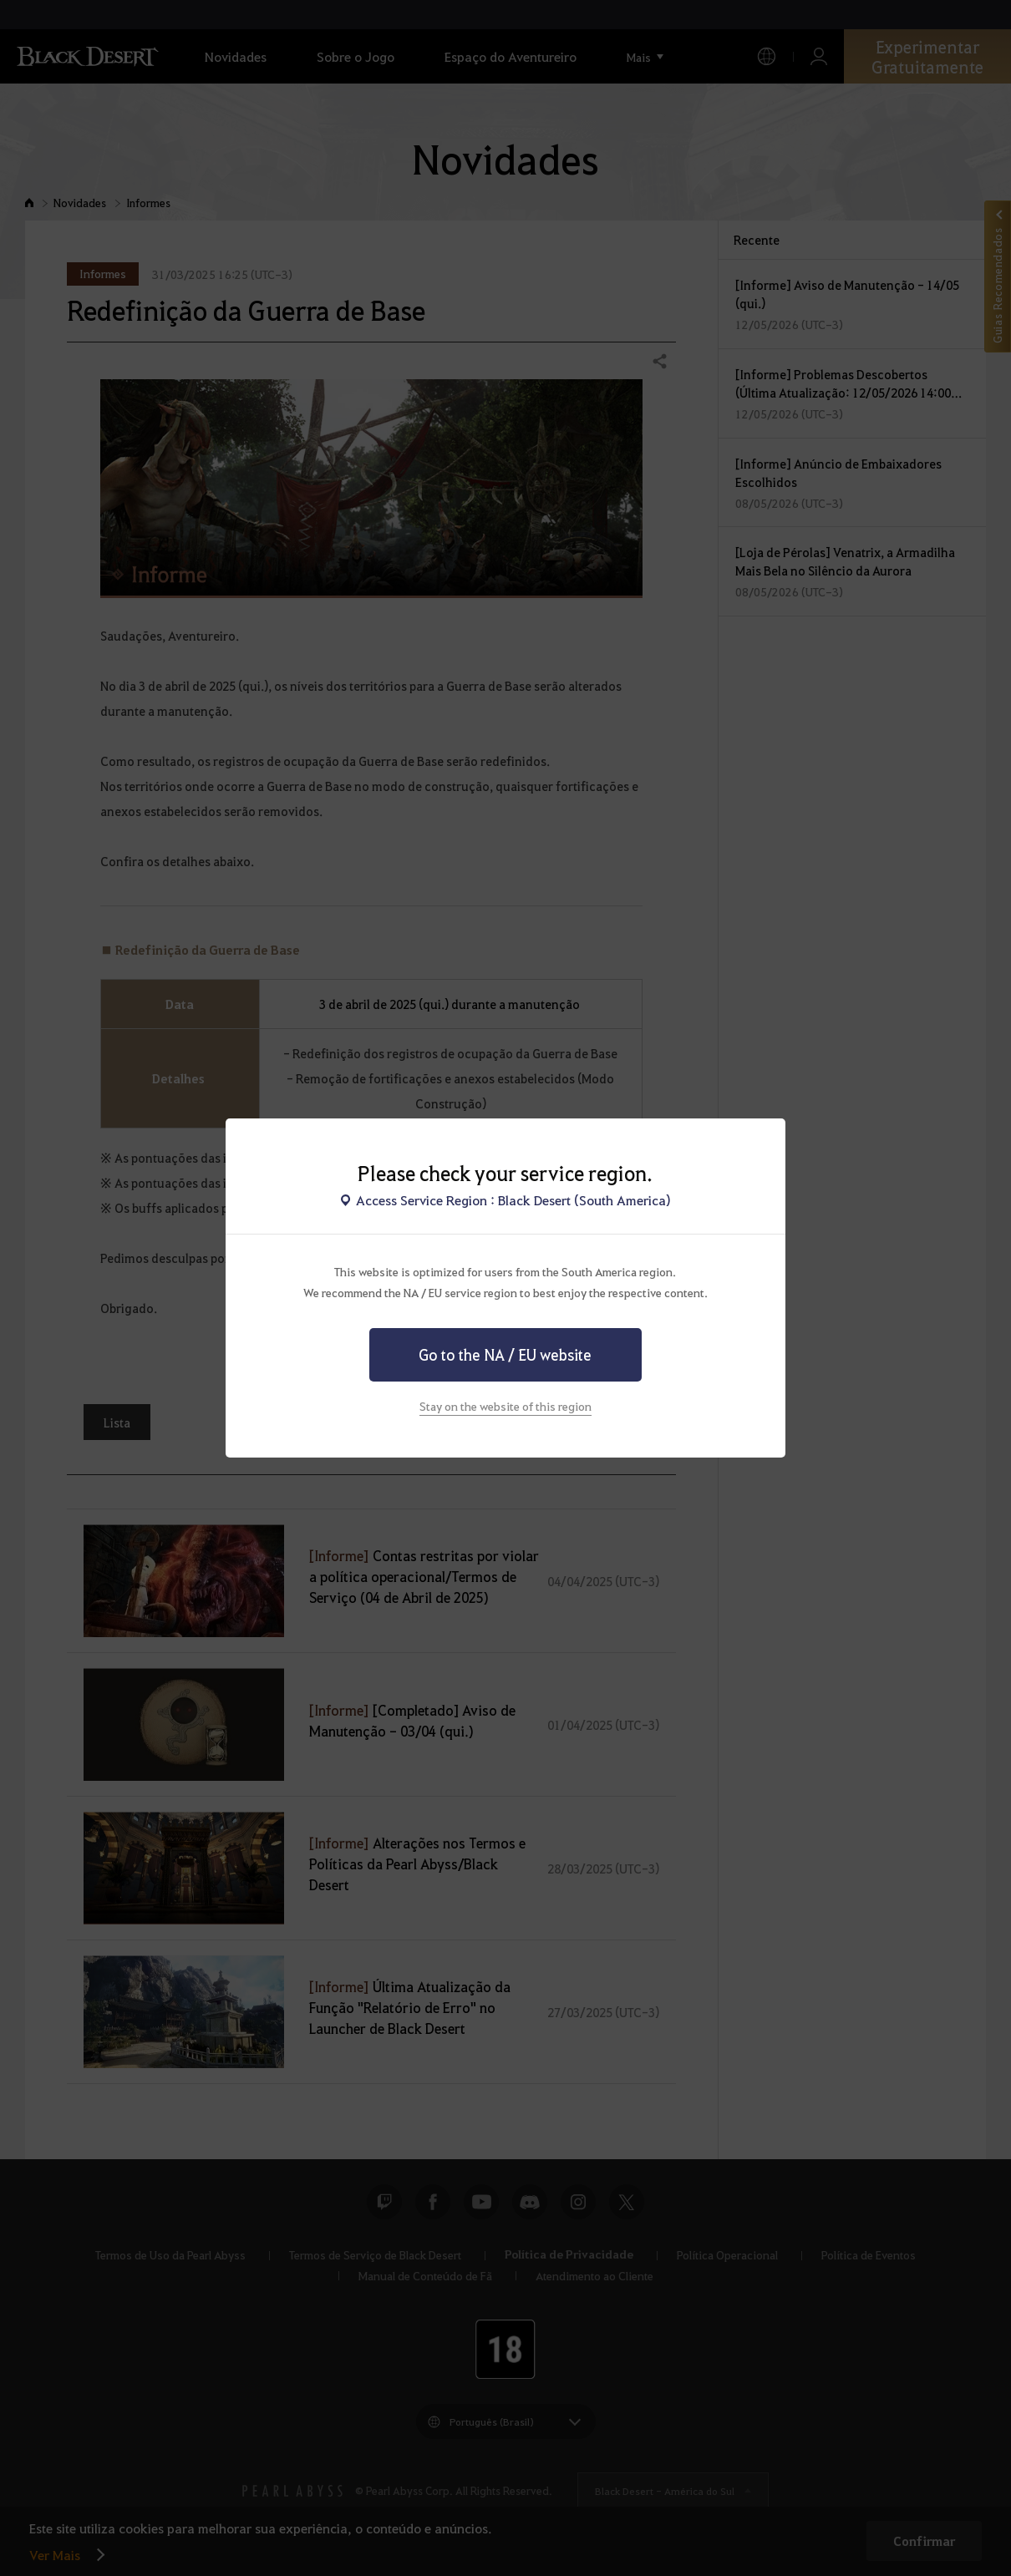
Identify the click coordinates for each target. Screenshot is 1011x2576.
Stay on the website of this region (505, 1405)
